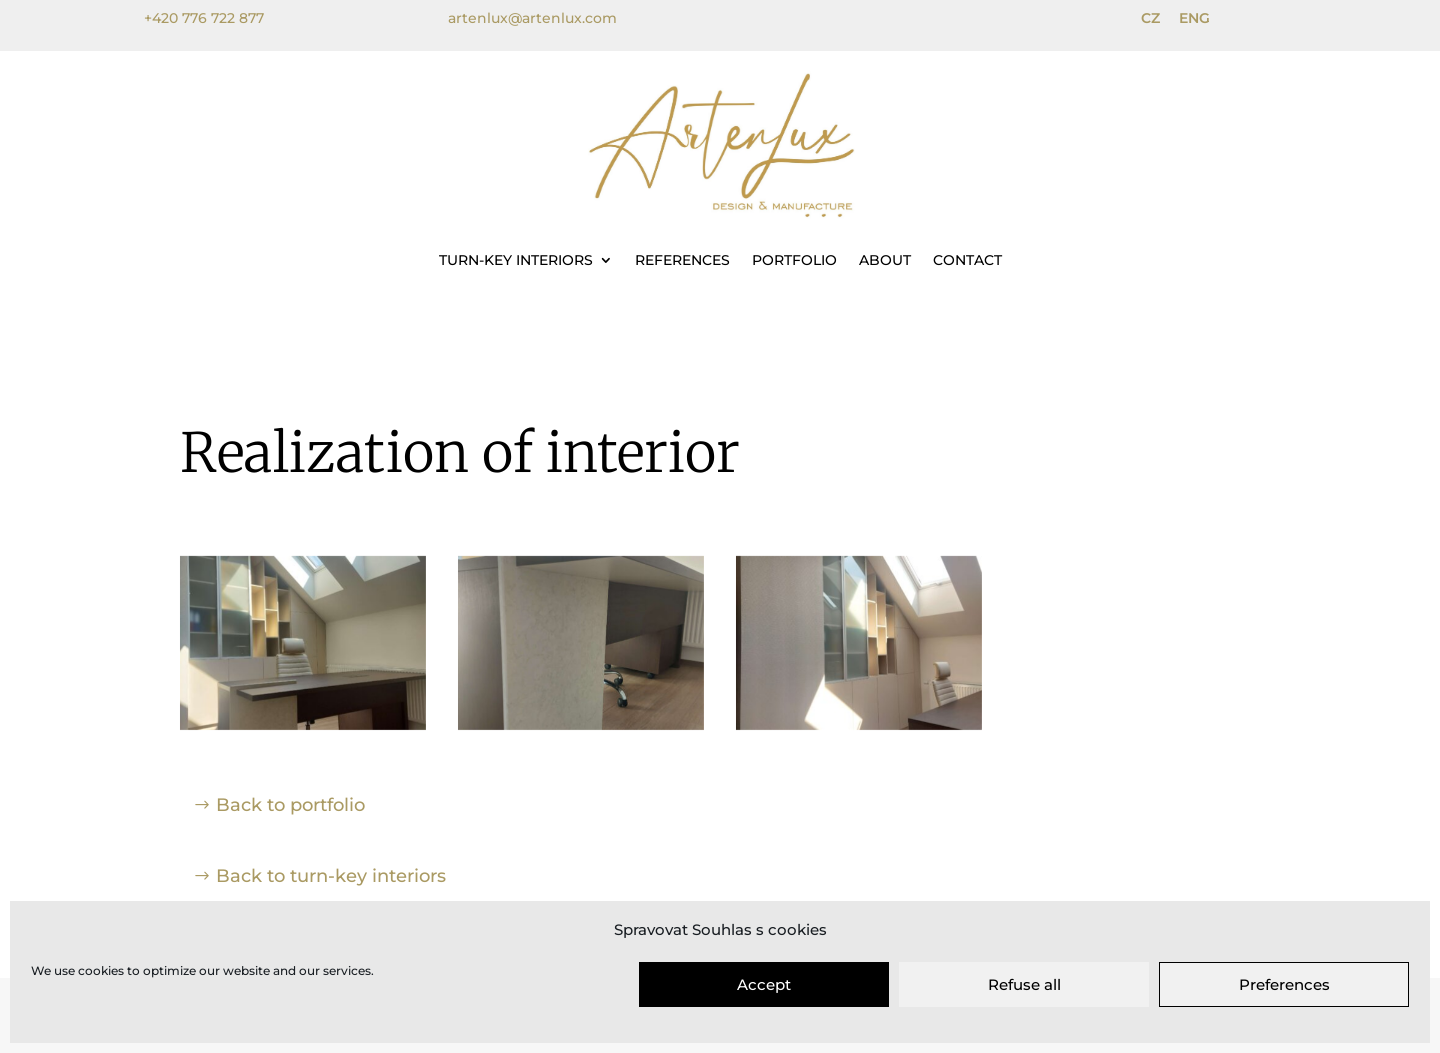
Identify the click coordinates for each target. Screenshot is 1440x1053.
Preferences (1284, 984)
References (682, 260)
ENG (1194, 18)
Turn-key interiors (516, 260)
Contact (967, 260)
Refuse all (1024, 984)
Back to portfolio (290, 805)
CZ (1150, 18)
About (885, 260)
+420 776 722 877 (204, 18)
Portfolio (794, 260)
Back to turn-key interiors (331, 876)
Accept (764, 984)
